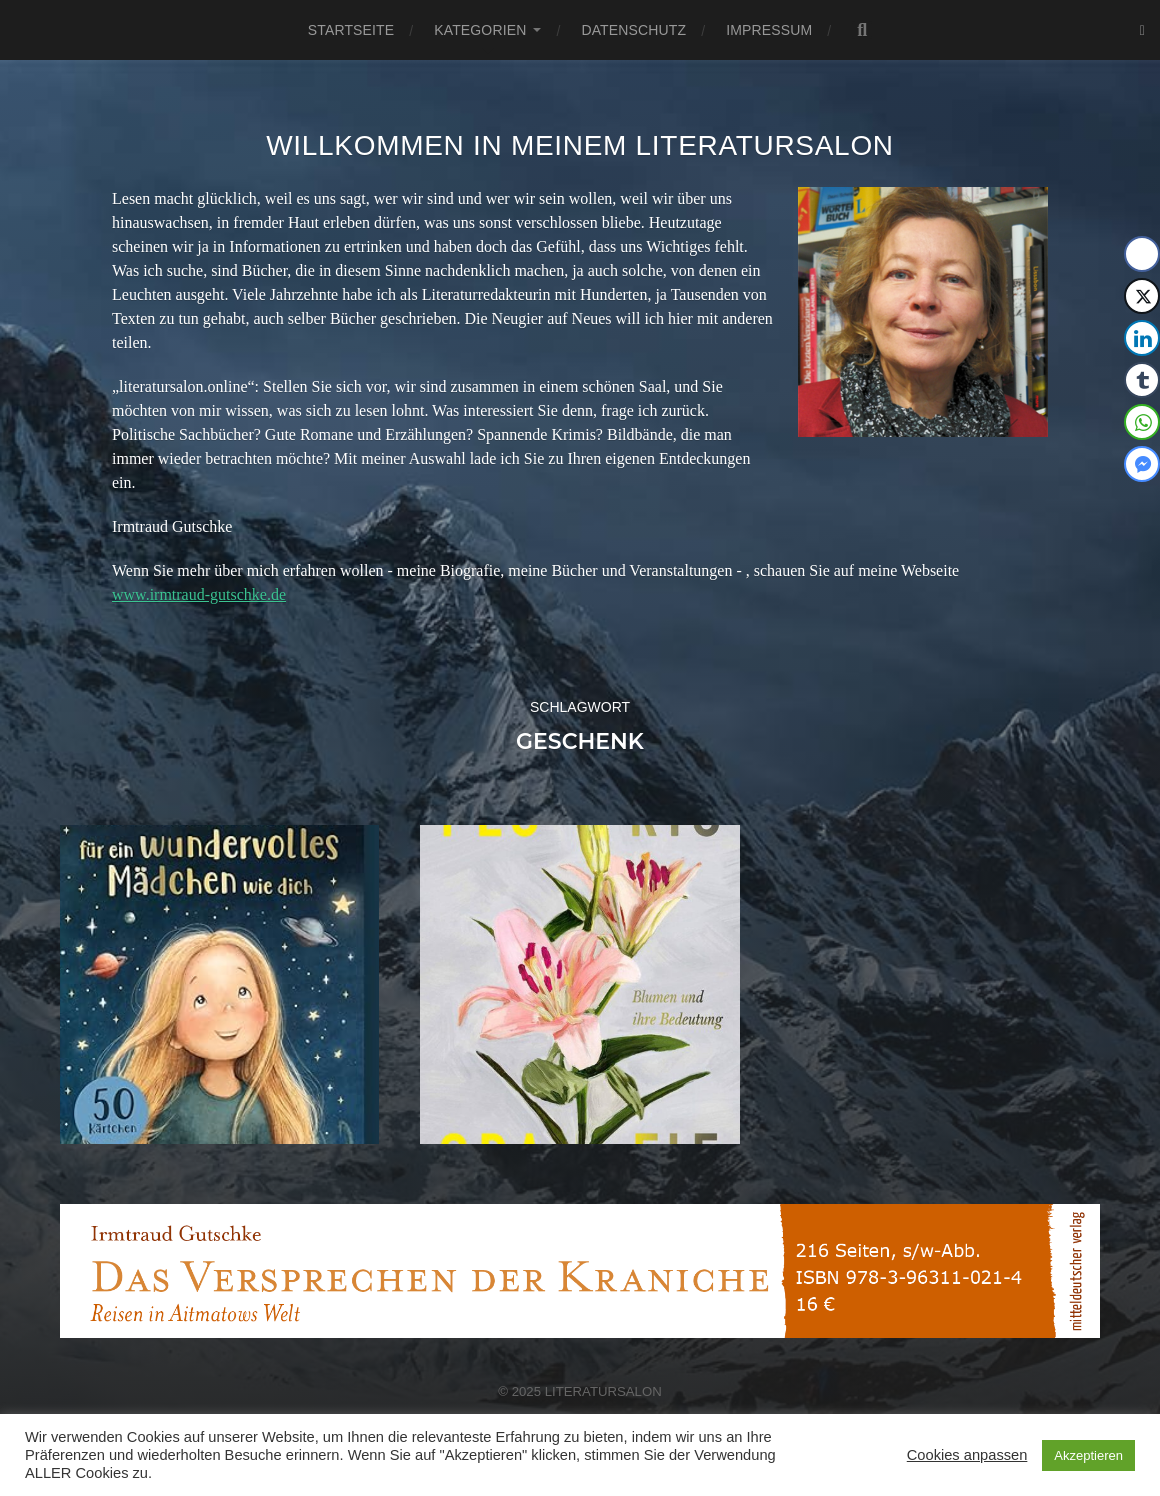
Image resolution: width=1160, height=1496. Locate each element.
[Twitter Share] (1142, 296)
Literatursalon (603, 1391)
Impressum (769, 30)
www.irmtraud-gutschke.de (199, 594)
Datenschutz (633, 30)
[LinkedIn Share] (1142, 338)
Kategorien (480, 30)
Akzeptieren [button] (1088, 1455)
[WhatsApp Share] (1142, 422)
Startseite (351, 30)
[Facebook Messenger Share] (1142, 464)
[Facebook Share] (1142, 254)
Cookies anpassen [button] (967, 1455)
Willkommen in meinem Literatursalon (580, 145)
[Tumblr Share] (1142, 380)
